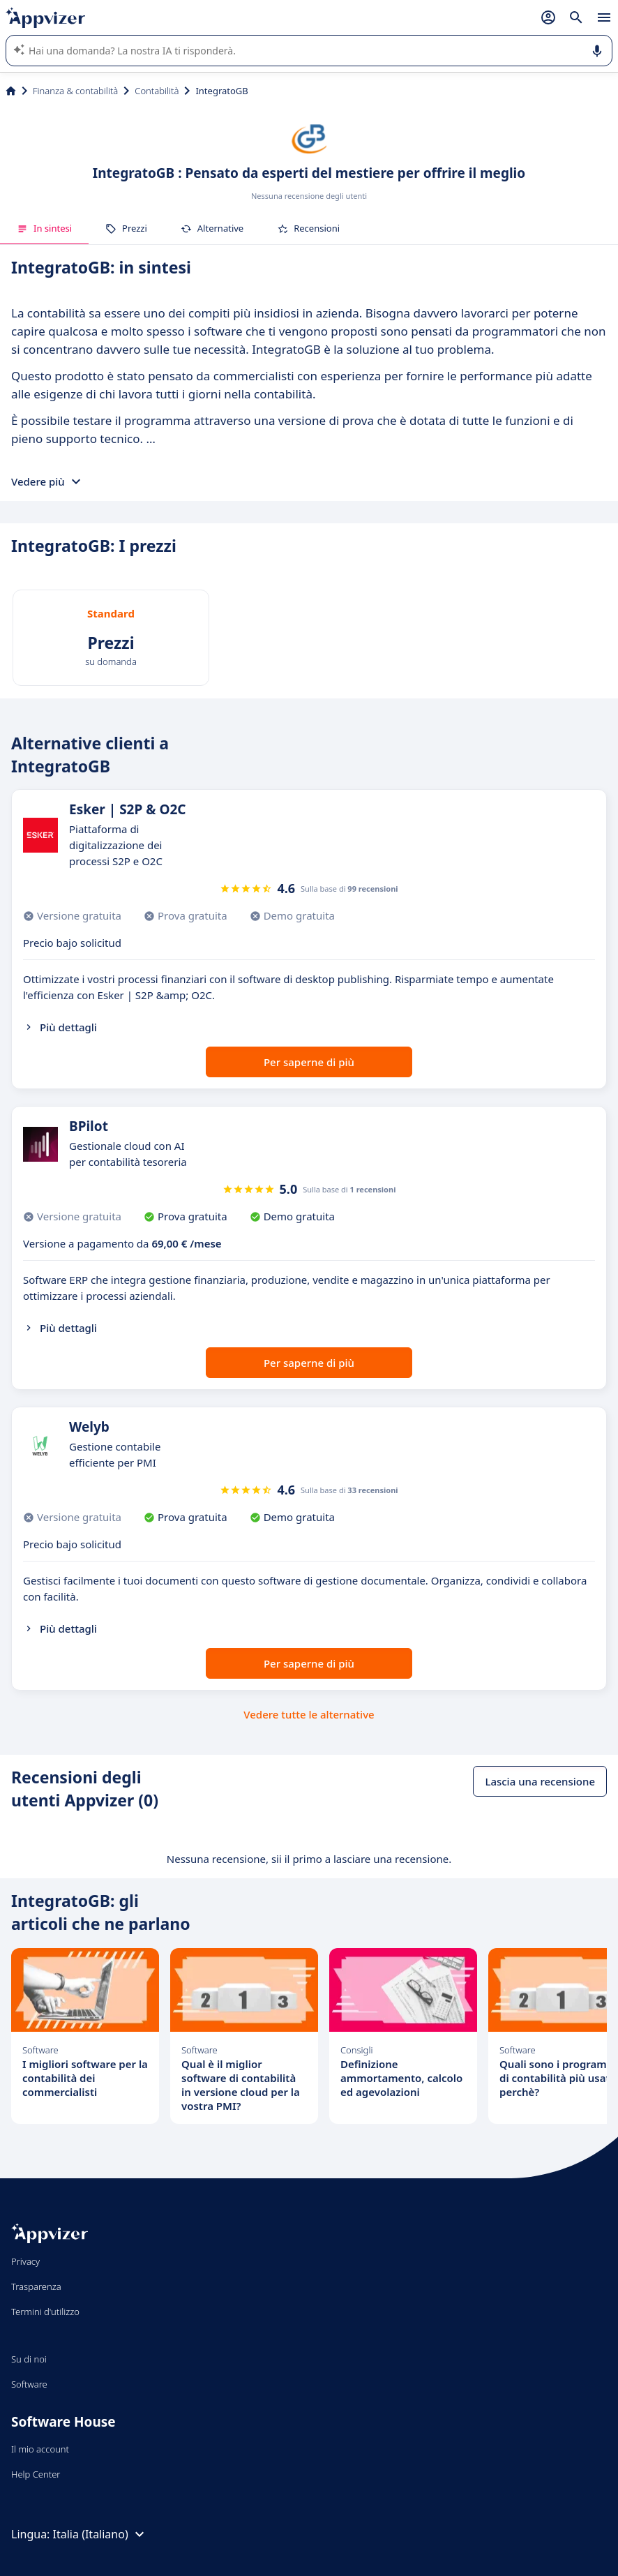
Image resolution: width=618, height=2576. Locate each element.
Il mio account (40, 2449)
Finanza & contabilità (75, 90)
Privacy (25, 2261)
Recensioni (308, 228)
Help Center (36, 2474)
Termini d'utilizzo (45, 2311)
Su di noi (29, 2359)
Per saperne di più (309, 1062)
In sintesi (44, 228)
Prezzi (126, 228)
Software (29, 2384)
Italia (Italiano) (100, 2534)
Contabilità (157, 90)
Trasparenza (36, 2286)
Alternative (212, 228)
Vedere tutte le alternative (308, 1714)
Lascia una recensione (540, 1781)
